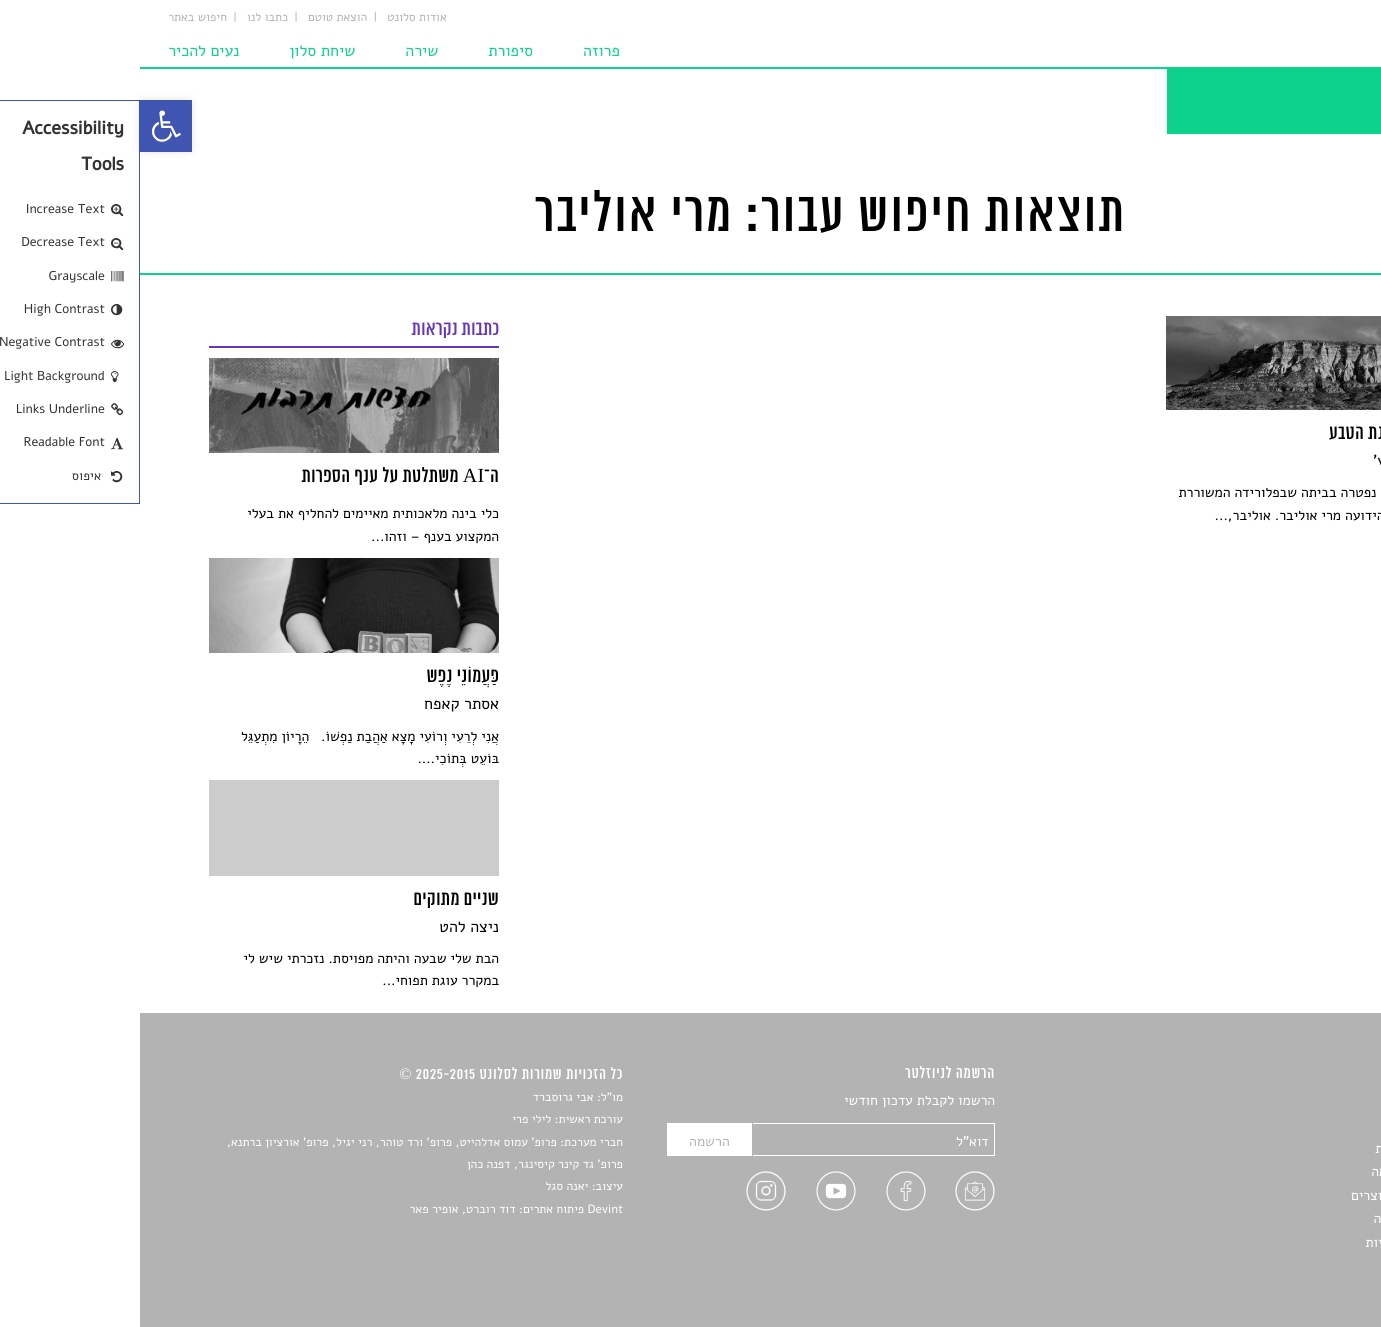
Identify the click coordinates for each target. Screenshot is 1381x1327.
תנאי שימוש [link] (1278, 1265)
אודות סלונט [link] (279, 18)
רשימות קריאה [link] (1271, 1171)
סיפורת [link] (372, 52)
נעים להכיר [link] (65, 52)
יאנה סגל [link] (427, 1187)
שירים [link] (1295, 1125)
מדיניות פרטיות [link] (1269, 1242)
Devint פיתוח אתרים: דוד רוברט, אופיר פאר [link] (376, 1210)
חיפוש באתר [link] (59, 18)
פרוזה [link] (463, 52)
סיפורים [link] (1290, 1101)
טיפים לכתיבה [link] (1272, 1218)
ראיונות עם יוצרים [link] (1261, 1195)
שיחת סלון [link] (184, 52)
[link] (26, 126)
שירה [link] (283, 52)
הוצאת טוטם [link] (199, 18)
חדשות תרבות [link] (1273, 1148)
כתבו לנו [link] (129, 18)
